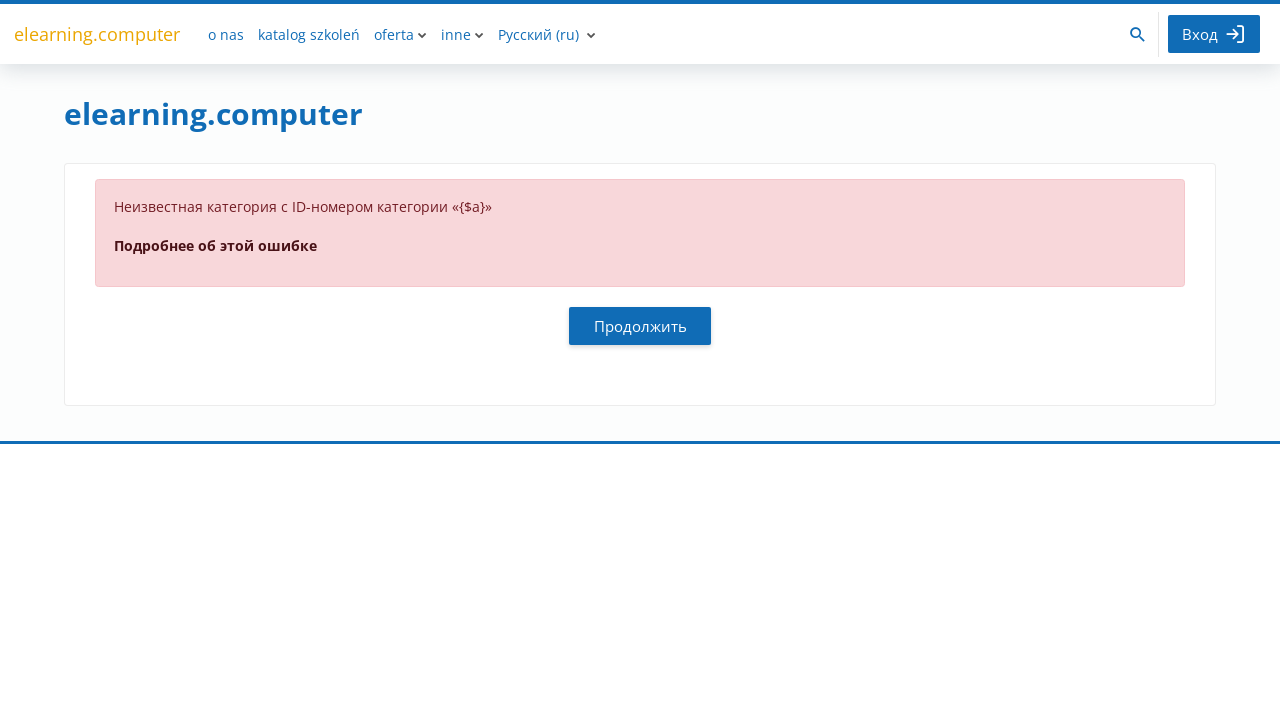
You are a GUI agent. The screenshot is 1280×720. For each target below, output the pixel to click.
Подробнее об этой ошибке (215, 245)
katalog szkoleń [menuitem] (309, 34)
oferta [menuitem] (394, 34)
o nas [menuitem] (226, 34)
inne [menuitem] (456, 34)
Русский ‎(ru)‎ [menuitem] (538, 34)
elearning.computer (97, 34)
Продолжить (640, 326)
